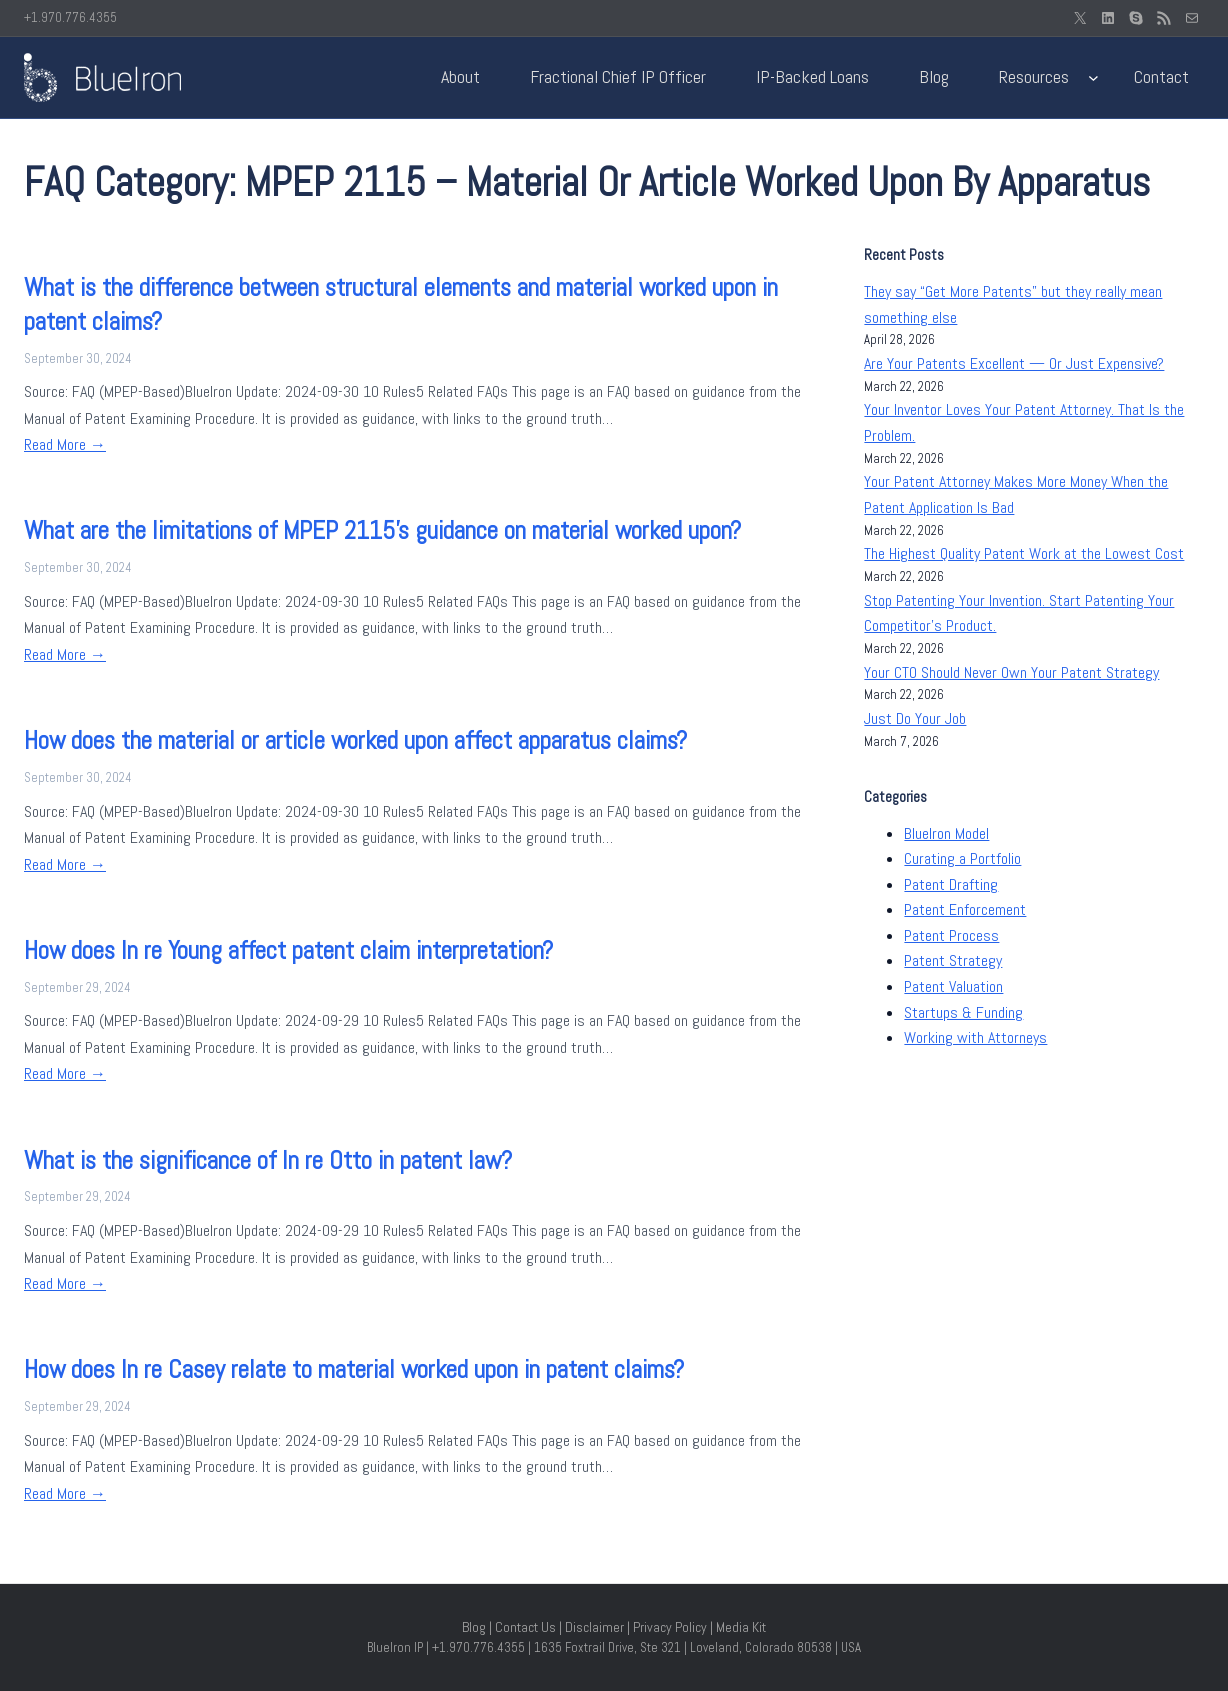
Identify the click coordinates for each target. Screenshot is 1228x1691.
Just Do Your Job (915, 718)
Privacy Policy (670, 1627)
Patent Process (951, 935)
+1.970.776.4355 (70, 17)
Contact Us (525, 1627)
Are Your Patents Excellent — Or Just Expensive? (1014, 363)
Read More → (65, 444)
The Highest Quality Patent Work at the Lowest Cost (1024, 553)
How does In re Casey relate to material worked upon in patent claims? (354, 1369)
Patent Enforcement (965, 909)
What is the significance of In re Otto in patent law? (268, 1160)
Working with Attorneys (975, 1037)
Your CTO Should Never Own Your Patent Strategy (1011, 672)
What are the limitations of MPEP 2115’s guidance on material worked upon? (382, 530)
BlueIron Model (946, 833)
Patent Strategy (953, 960)
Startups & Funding (963, 1012)
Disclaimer (594, 1627)
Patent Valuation (953, 986)
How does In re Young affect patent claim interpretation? (288, 950)
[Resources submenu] (1093, 77)
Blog (474, 1627)
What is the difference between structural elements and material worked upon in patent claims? (401, 304)
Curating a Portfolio (962, 858)
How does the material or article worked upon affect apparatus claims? (355, 740)
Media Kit (741, 1627)
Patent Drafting (951, 884)
